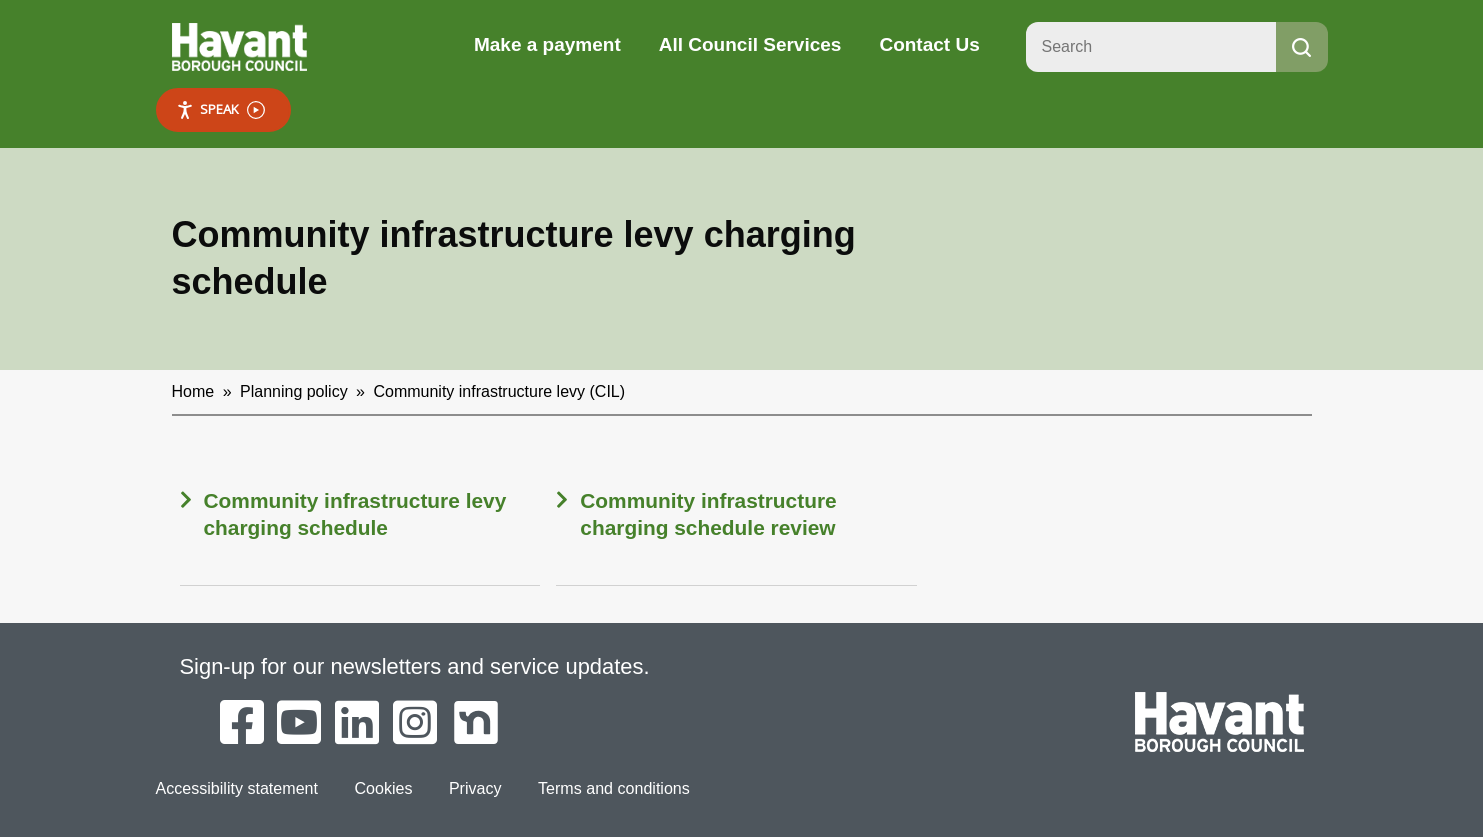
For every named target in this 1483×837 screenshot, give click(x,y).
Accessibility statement (237, 787)
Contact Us (929, 44)
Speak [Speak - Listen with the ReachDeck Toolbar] (220, 109)
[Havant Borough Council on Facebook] (242, 724)
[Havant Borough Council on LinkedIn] (357, 724)
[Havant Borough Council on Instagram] (415, 724)
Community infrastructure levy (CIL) (499, 391)
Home (193, 391)
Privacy (474, 787)
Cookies (383, 787)
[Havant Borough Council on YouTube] (299, 724)
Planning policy (294, 391)
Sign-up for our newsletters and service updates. (416, 666)
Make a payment (547, 44)
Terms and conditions (612, 787)
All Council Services (750, 44)
